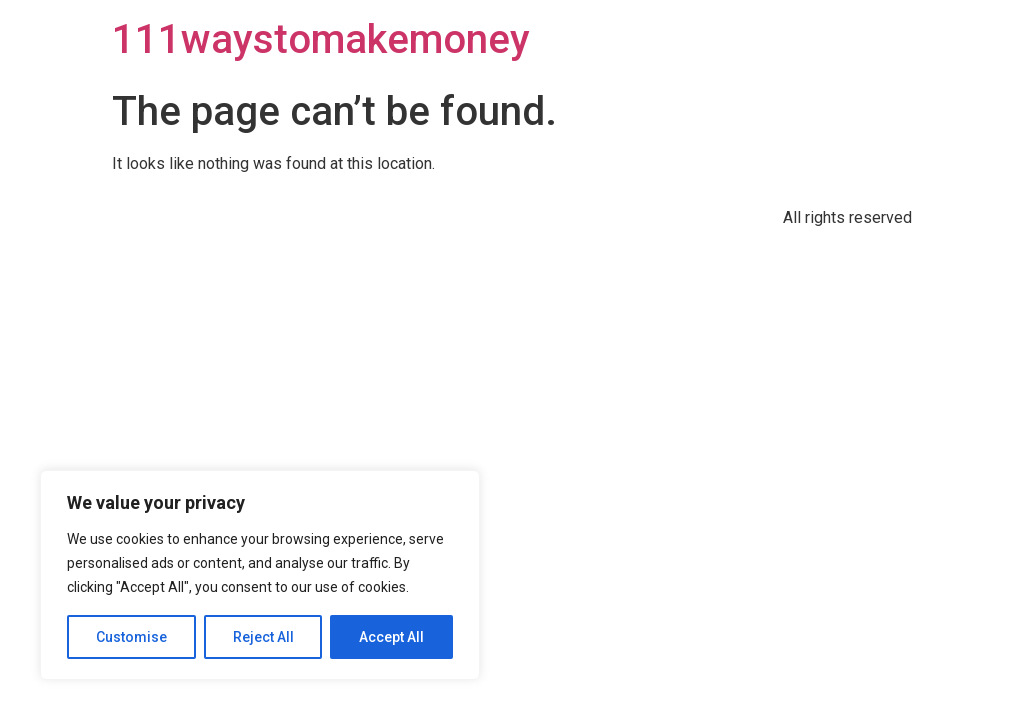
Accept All (391, 637)
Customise (131, 637)
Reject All (263, 637)
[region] (260, 575)
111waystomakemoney (321, 39)
